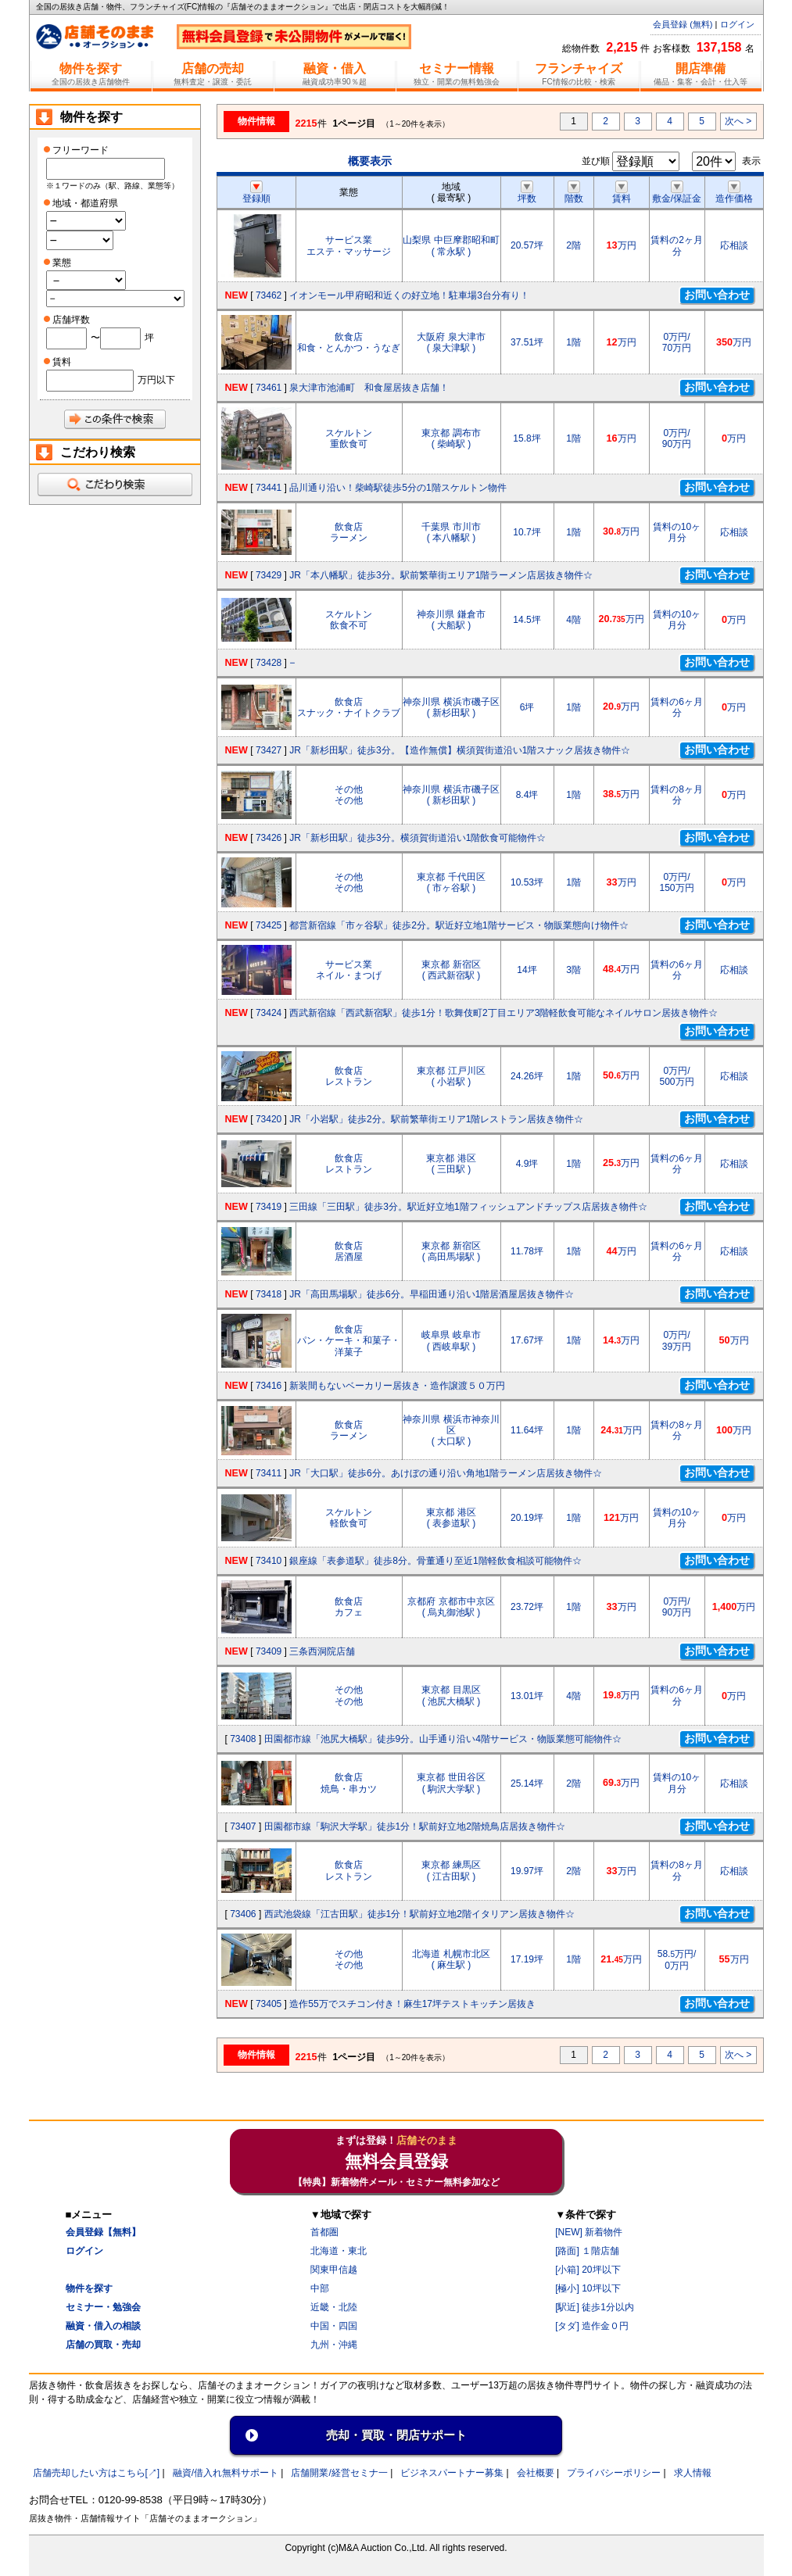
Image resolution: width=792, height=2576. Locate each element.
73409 (268, 1651)
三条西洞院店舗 (322, 1651)
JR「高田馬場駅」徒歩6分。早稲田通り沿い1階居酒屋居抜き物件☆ (431, 1294)
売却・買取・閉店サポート (396, 2435)
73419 (268, 1206)
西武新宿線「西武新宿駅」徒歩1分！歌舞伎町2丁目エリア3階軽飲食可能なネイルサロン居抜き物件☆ (503, 1012)
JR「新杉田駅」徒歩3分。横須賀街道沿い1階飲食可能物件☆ (417, 837)
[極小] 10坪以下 (587, 2288)
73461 (268, 387)
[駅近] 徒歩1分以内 (594, 2307)
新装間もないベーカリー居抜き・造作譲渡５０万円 (397, 1385)
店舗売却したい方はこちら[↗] (96, 2472)
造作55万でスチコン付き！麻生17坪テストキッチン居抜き (412, 2003)
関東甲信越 (333, 2269)
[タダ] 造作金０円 (592, 2325)
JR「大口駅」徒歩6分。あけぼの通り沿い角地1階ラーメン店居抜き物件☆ (445, 1473)
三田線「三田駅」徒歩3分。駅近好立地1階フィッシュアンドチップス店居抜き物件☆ (468, 1206)
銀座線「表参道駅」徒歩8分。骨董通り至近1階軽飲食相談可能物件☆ (435, 1560)
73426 (268, 837)
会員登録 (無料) (682, 24)
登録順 (256, 193)
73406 (243, 1914)
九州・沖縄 (333, 2344)
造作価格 (734, 193)
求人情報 (692, 2472)
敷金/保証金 (676, 193)
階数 (573, 193)
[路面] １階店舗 (587, 2250)
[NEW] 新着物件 (588, 2232)
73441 (268, 487)
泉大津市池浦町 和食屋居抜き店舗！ (369, 387)
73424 (268, 1012)
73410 (268, 1560)
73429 (268, 575)
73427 (268, 750)
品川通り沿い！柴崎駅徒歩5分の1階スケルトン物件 (397, 487)
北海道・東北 (338, 2250)
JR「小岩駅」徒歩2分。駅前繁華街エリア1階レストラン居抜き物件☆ (436, 1119)
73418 (268, 1294)
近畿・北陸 (333, 2307)
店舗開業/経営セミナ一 (339, 2472)
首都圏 (324, 2232)
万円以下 (156, 379)
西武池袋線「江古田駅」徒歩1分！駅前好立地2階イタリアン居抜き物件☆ (419, 1914)
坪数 (527, 193)
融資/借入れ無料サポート (225, 2472)
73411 (268, 1473)
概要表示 (370, 161)
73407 (243, 1826)
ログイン (737, 24)
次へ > (738, 121)
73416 (268, 1385)
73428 (268, 662)
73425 (268, 925)
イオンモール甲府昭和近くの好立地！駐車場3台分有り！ (409, 295)
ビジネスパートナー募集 (452, 2472)
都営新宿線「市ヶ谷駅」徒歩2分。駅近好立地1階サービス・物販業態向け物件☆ (458, 925)
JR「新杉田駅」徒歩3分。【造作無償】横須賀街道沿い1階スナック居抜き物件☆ (459, 750)
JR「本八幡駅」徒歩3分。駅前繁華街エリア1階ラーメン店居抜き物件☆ (441, 575)
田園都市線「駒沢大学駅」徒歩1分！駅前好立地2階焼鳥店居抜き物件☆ (414, 1826)
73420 (268, 1119)
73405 (268, 2003)
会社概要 (535, 2472)
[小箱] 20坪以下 (587, 2269)
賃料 (621, 193)
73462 (268, 295)
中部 (319, 2288)
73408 (243, 1738)
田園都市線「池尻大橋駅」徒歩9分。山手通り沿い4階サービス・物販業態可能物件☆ (443, 1738)
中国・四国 (333, 2325)
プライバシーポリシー (614, 2472)
